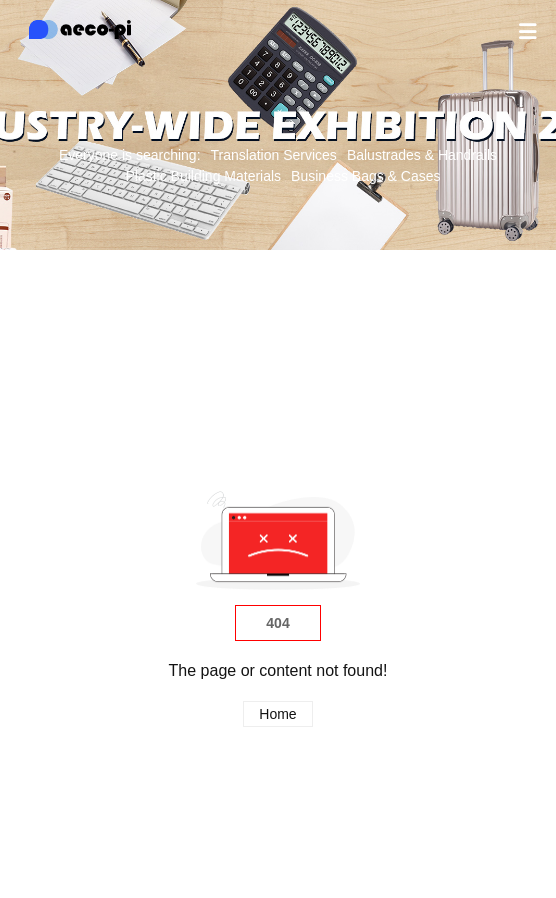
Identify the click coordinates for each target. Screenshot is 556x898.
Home (277, 714)
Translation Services (274, 155)
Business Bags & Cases (365, 176)
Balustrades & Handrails (422, 155)
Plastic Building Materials (203, 176)
